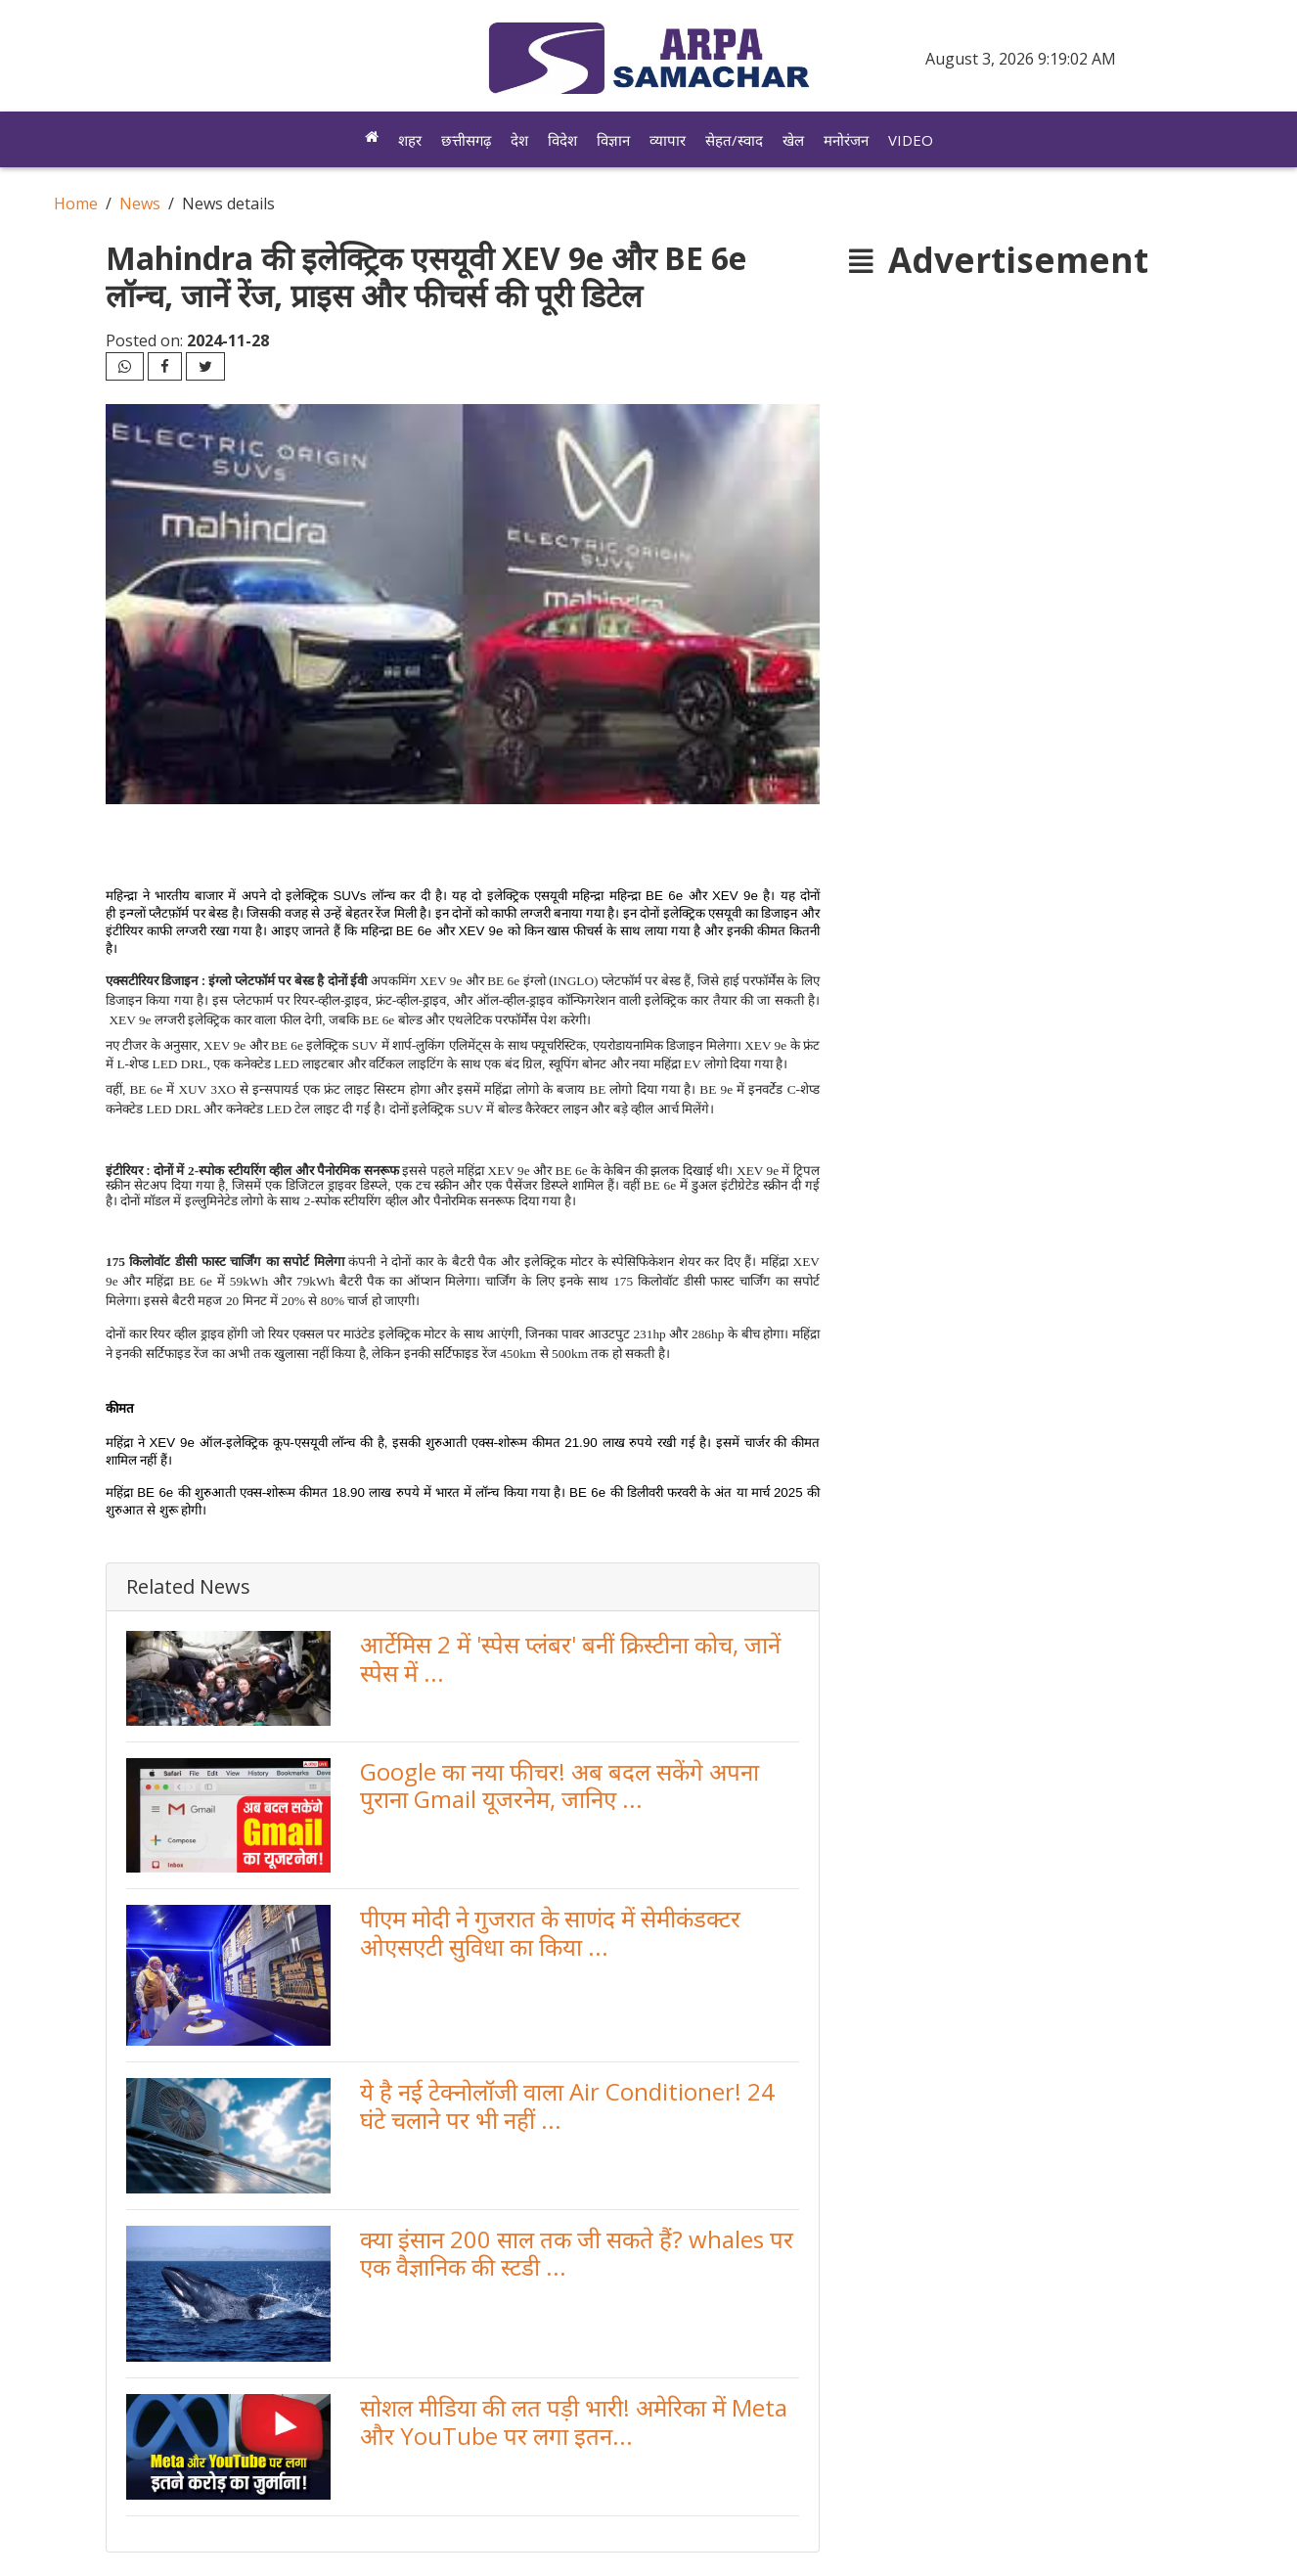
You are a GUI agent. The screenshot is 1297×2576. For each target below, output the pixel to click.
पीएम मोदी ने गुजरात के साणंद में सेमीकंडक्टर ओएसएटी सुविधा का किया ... (550, 1932)
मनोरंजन (846, 140)
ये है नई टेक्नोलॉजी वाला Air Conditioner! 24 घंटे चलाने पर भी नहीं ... (567, 2105)
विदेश (562, 140)
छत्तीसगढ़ (466, 140)
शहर (410, 140)
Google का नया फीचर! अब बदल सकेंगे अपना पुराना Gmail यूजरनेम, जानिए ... (559, 1785)
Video (910, 140)
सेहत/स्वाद (734, 140)
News (139, 203)
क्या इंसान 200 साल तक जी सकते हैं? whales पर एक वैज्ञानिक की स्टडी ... (576, 2253)
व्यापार (667, 140)
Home (76, 203)
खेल (793, 140)
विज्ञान (613, 140)
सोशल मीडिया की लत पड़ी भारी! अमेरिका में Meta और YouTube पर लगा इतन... (573, 2421)
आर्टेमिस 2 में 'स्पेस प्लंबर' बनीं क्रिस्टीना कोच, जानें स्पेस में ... (570, 1658)
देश (519, 140)
